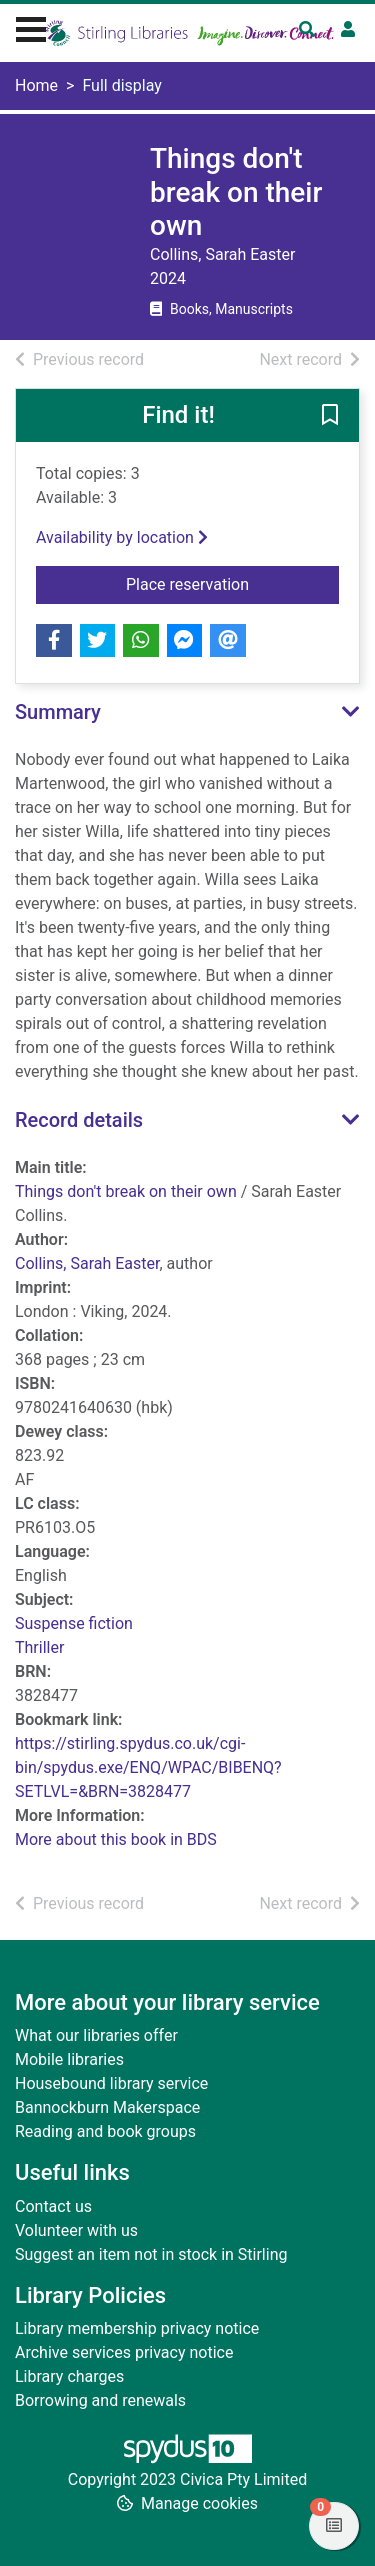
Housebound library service (111, 2083)
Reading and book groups (105, 2131)
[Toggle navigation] (31, 27)
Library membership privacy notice (137, 2328)
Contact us (53, 2206)
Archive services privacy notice (124, 2352)
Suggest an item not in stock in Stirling (151, 2254)
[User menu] (348, 30)
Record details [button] (79, 1120)
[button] (330, 416)
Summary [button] (58, 712)
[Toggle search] (307, 30)
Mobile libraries (69, 2059)
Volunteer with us (76, 2230)
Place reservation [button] (232, 583)
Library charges (69, 2376)
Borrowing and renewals (100, 2400)
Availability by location (122, 537)
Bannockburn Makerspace (107, 2107)
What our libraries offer (96, 2035)
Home (36, 85)
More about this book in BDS (116, 1839)
